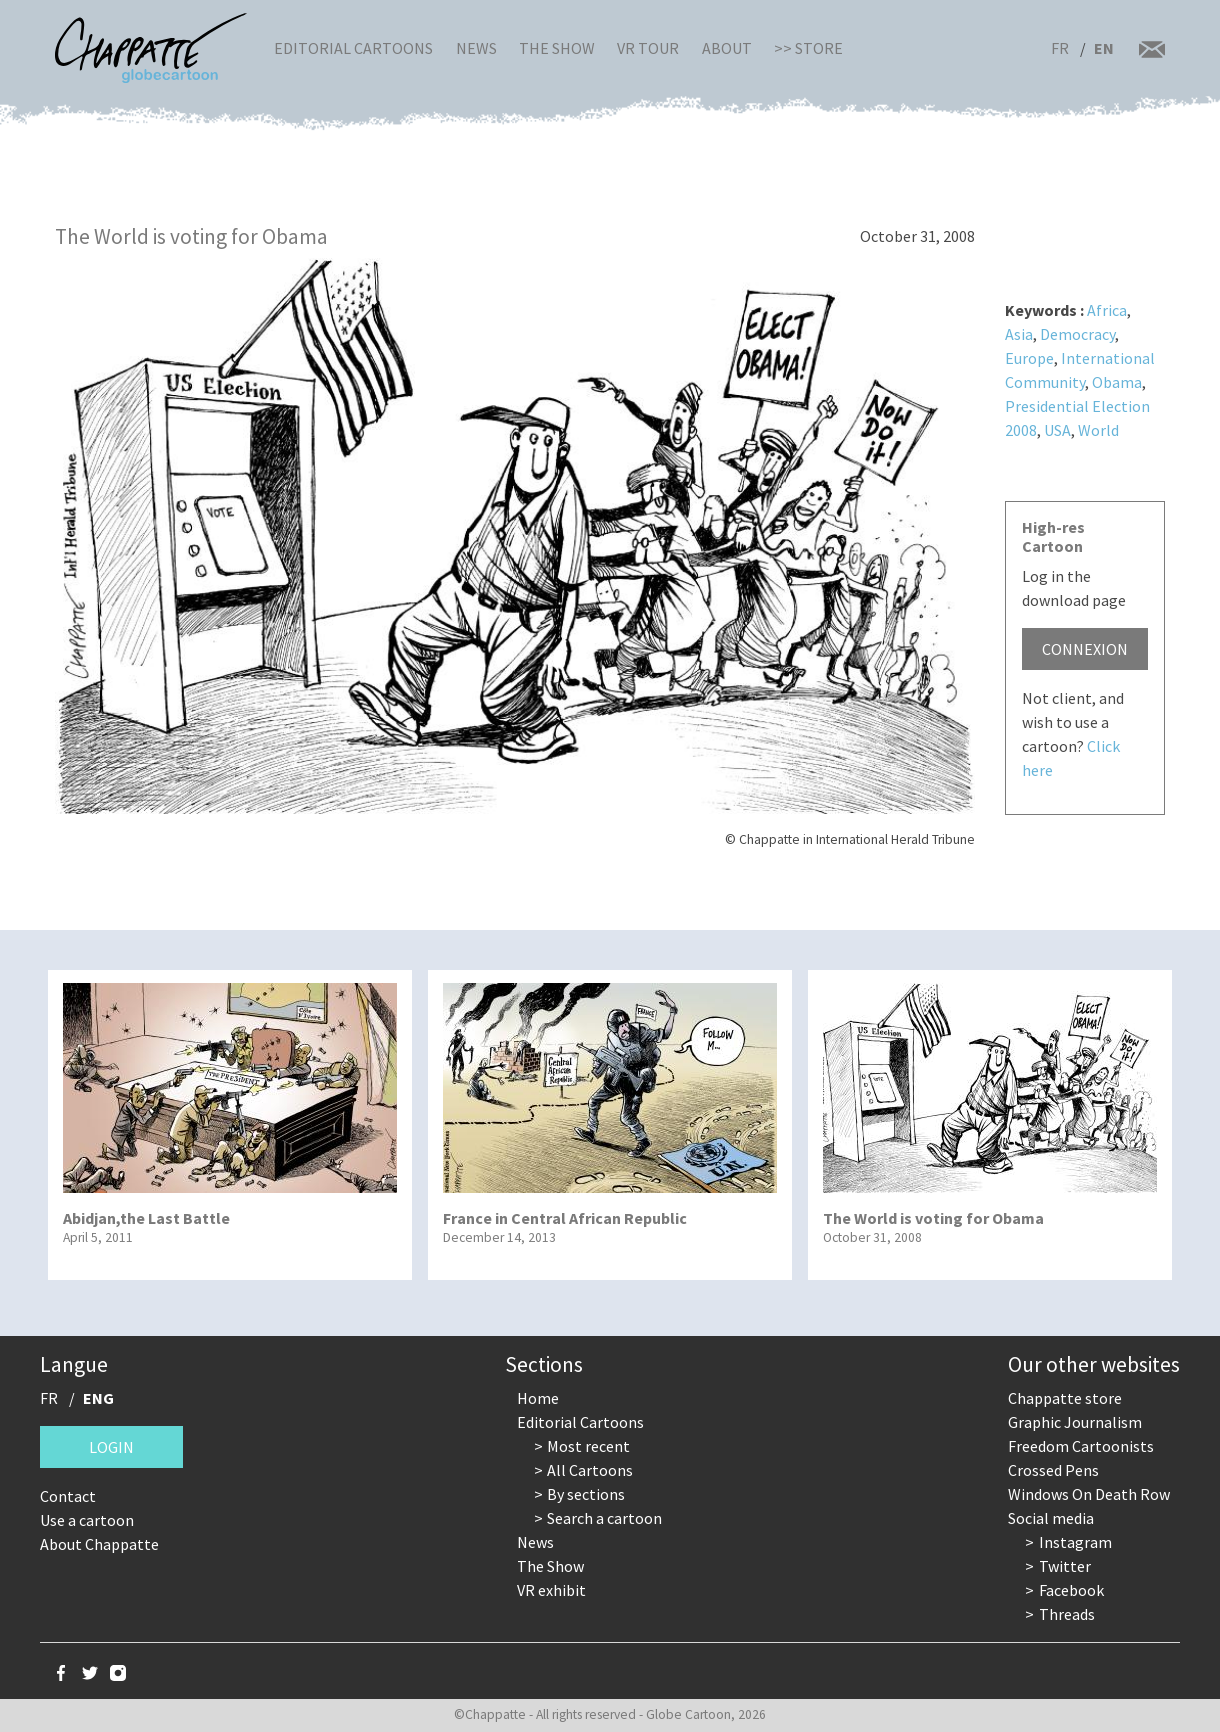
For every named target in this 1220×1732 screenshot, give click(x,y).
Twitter (1065, 1566)
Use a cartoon (87, 1520)
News (476, 48)
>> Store (808, 48)
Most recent (588, 1446)
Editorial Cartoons (353, 48)
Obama (1117, 382)
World (1098, 430)
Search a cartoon (604, 1518)
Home (538, 1398)
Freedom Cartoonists (1081, 1446)
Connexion (1085, 649)
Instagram (1075, 1542)
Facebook (1071, 1590)
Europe (1029, 358)
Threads (1067, 1614)
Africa (1107, 310)
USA (1057, 430)
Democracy (1077, 334)
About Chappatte (99, 1544)
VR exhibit (551, 1590)
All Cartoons (590, 1470)
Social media (1051, 1518)
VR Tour (648, 48)
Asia (1019, 334)
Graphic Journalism (1075, 1422)
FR (1060, 48)
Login (111, 1447)
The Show (557, 48)
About (727, 48)
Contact (68, 1496)
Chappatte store (1065, 1398)
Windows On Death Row (1089, 1494)
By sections (586, 1494)
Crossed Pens (1053, 1470)
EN (1104, 48)
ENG (98, 1398)
